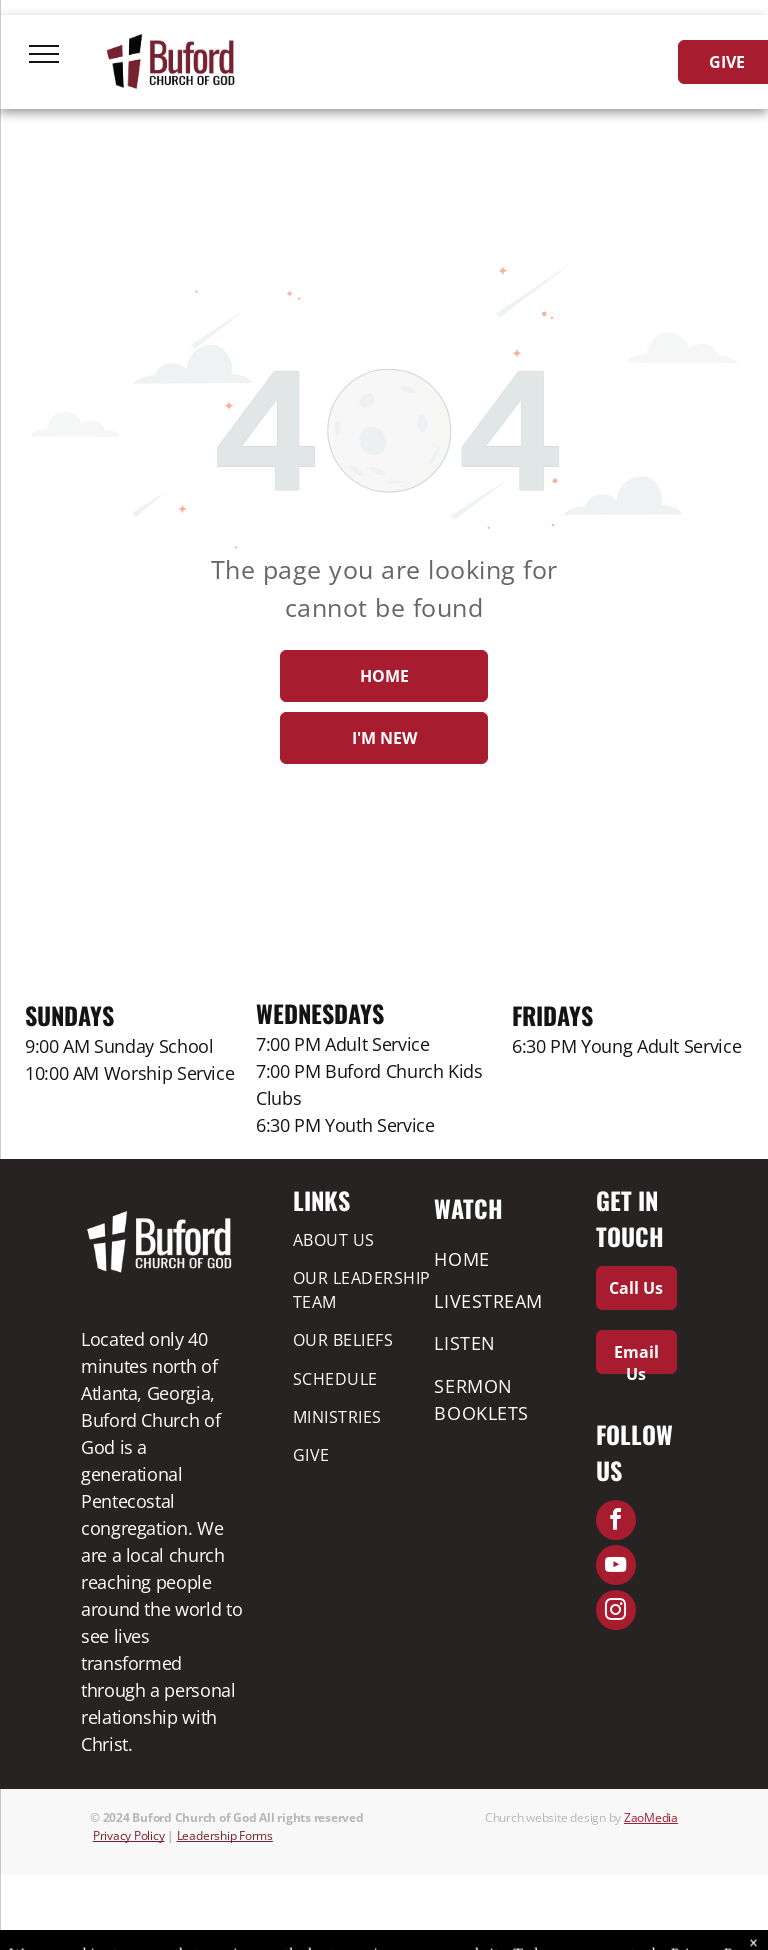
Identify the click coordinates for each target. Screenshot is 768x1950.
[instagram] (616, 1612)
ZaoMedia (651, 1817)
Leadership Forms (225, 1835)
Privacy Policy (129, 1835)
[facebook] (616, 1522)
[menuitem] (365, 1239)
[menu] (44, 54)
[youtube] (616, 1567)
